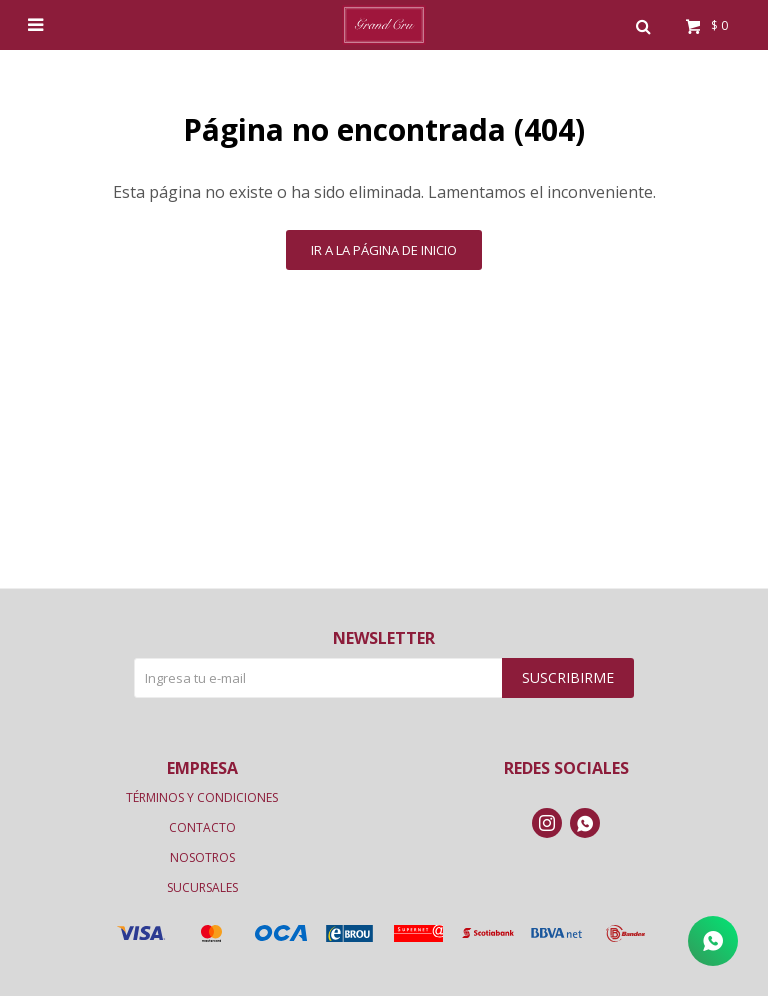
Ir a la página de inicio (384, 250)
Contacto (202, 827)
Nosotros (202, 857)
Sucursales (202, 887)
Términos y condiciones (202, 797)
